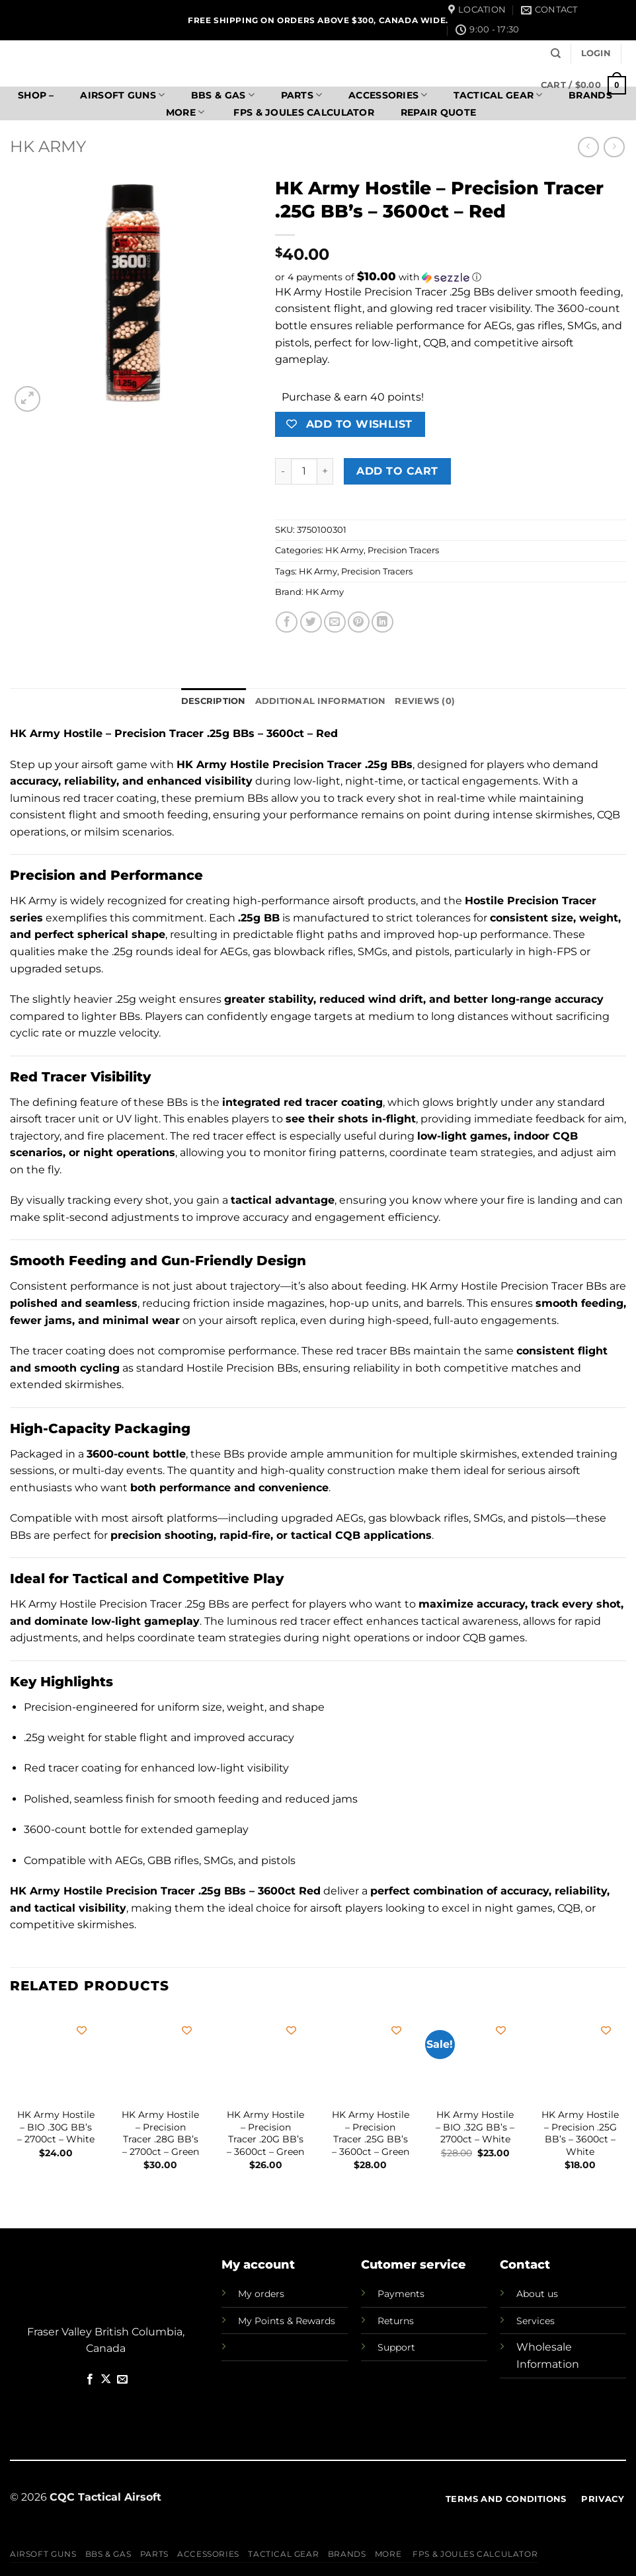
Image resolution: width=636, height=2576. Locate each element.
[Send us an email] (122, 2380)
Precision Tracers (403, 550)
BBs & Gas (223, 95)
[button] (596, 53)
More (185, 112)
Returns (396, 2321)
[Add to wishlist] (82, 2030)
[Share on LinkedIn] (382, 622)
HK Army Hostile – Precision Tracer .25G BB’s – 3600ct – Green (370, 2133)
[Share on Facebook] (287, 622)
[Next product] (588, 147)
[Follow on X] (105, 2380)
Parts (302, 95)
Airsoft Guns (122, 95)
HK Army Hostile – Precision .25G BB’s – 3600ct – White (580, 2133)
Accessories (388, 95)
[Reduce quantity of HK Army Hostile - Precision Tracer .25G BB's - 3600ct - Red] (283, 471)
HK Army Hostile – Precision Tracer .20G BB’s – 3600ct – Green (265, 2133)
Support (396, 2347)
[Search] (556, 53)
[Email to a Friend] (335, 622)
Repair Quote (438, 112)
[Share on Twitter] (311, 622)
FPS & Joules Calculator (302, 112)
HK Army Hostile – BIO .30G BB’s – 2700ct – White (56, 2127)
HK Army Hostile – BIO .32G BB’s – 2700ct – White (475, 2127)
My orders (261, 2294)
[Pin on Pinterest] (359, 622)
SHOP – (36, 95)
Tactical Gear (498, 95)
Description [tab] (213, 701)
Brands (347, 2554)
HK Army (48, 146)
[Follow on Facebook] (90, 2380)
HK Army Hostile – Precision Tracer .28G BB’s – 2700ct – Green (160, 2133)
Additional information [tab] (320, 701)
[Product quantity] (304, 471)
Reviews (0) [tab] (425, 701)
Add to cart (397, 471)
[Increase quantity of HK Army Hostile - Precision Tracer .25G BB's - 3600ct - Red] (325, 471)
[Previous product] (614, 147)
